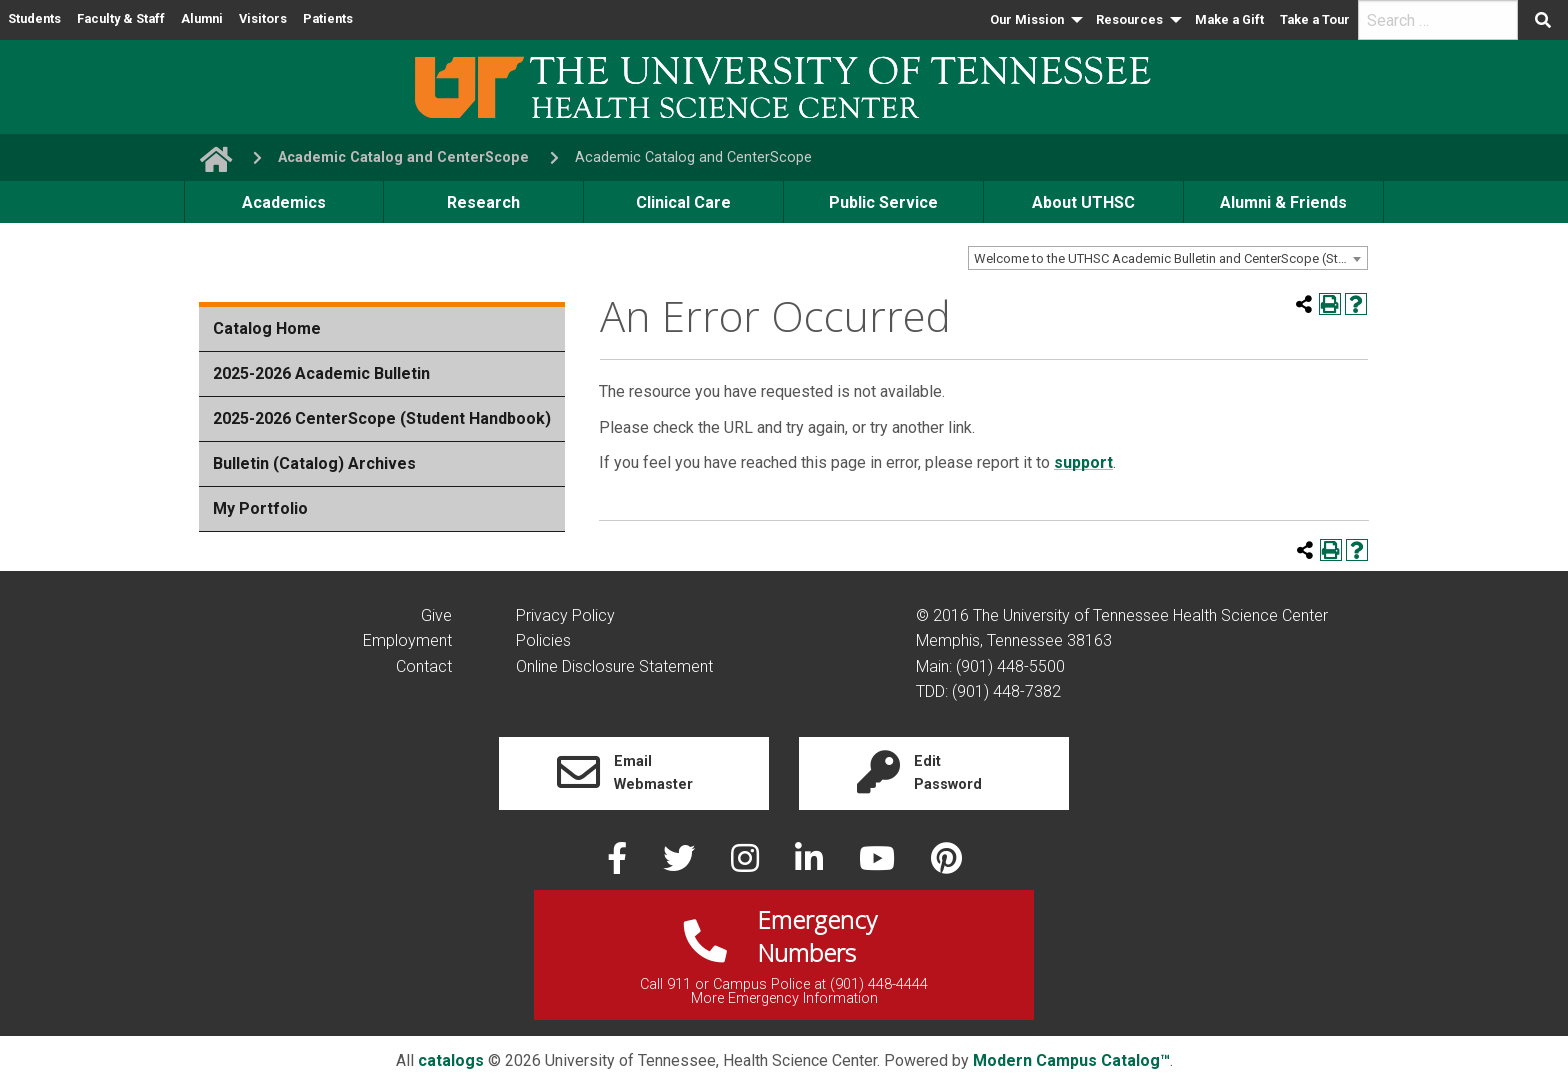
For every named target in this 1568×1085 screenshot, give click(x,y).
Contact (424, 666)
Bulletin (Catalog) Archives (314, 463)
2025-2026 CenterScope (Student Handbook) (382, 418)
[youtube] (879, 864)
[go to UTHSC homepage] (208, 157)
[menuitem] (1035, 20)
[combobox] (1168, 258)
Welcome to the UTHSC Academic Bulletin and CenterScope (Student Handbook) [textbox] (1170, 258)
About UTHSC (1083, 202)
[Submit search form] (1543, 20)
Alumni (202, 18)
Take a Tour (1315, 19)
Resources (1129, 19)
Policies (543, 640)
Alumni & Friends (1283, 202)
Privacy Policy (565, 615)
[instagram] (747, 864)
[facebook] (619, 864)
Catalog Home (267, 328)
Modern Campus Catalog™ (1071, 1060)
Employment (407, 640)
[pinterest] (946, 864)
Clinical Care (683, 202)
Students (34, 18)
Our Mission (1027, 19)
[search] (1438, 20)
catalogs (451, 1060)
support (1083, 462)
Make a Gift (1229, 19)
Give (436, 615)
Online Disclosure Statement (614, 666)
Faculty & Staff (121, 18)
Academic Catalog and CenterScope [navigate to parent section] (403, 157)
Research (483, 202)
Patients (328, 18)
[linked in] (811, 864)
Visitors (263, 18)
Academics (284, 202)
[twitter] (681, 864)
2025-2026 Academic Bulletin (321, 373)
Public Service (883, 202)
